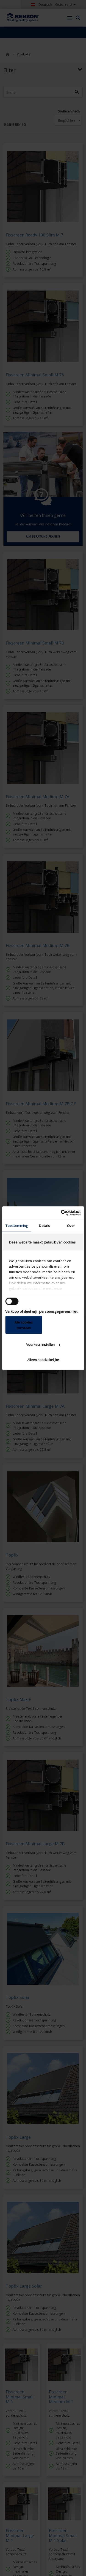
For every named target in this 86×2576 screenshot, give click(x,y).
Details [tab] (44, 1225)
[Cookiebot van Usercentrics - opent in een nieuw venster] (61, 1213)
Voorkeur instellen (43, 1344)
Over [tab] (71, 1225)
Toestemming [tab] (16, 1225)
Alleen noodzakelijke (43, 1359)
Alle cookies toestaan (23, 1325)
